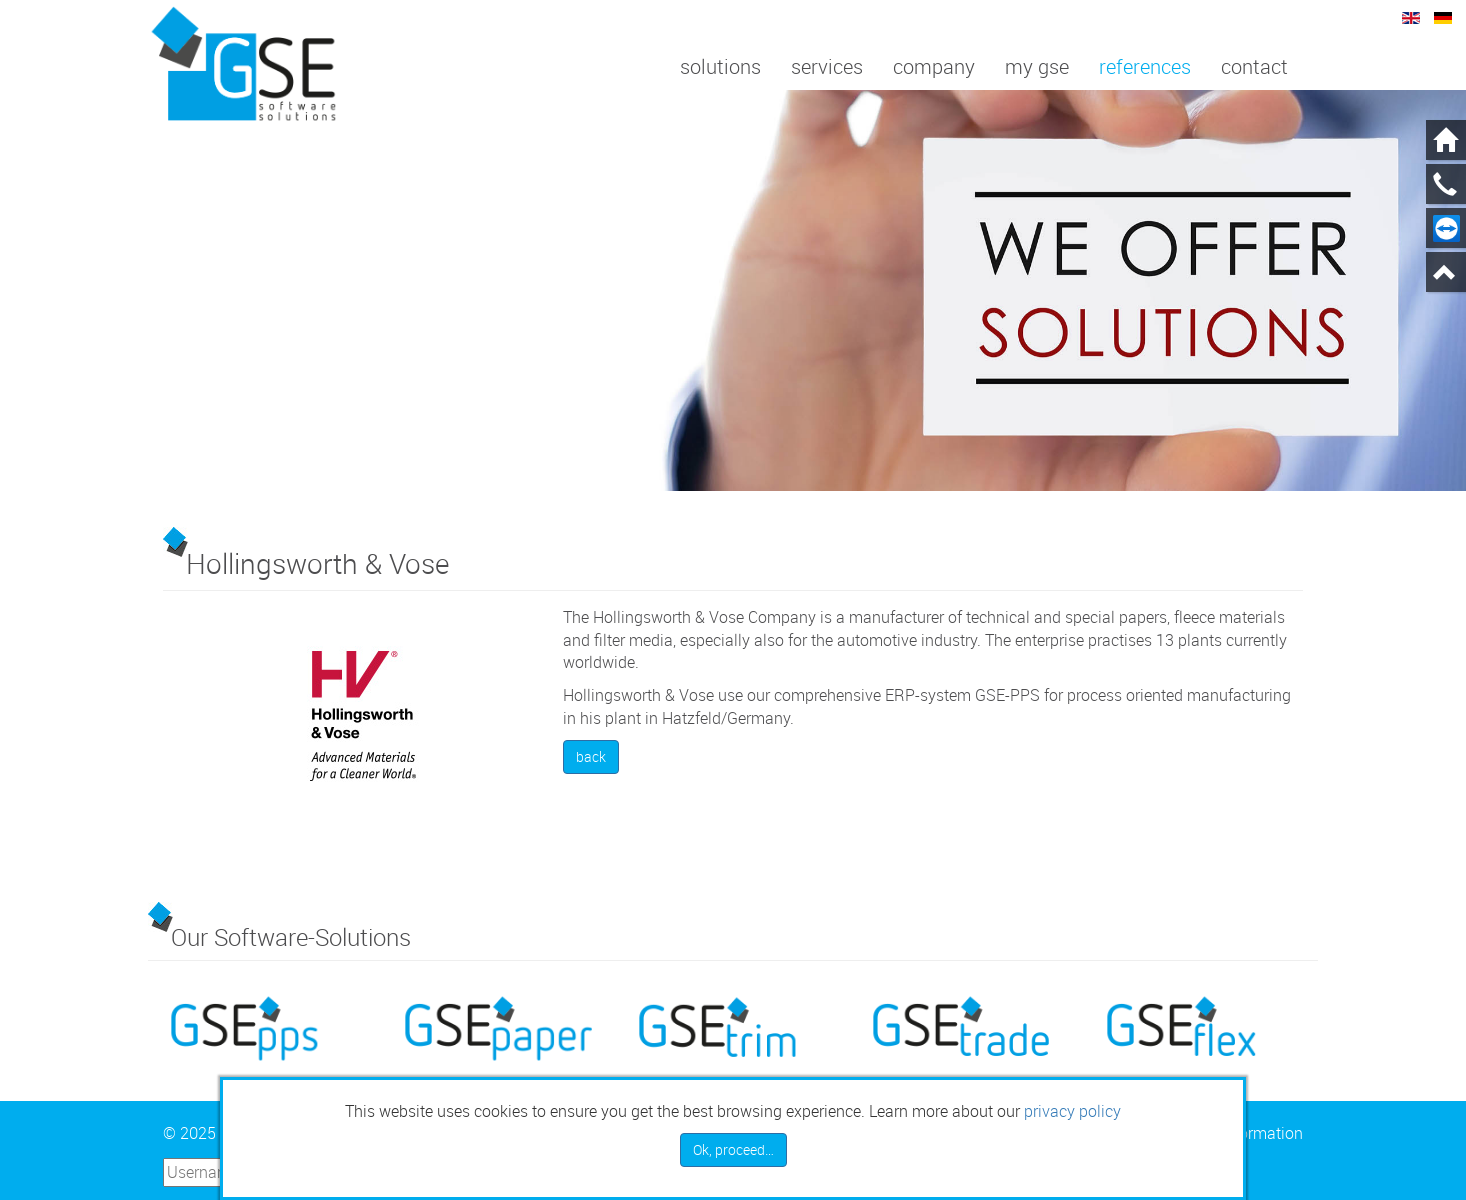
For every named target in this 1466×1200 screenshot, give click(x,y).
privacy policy (1072, 1111)
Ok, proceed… (733, 1149)
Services (827, 66)
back (591, 756)
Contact (1254, 66)
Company (934, 66)
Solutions (720, 66)
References (1145, 66)
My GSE (1037, 66)
